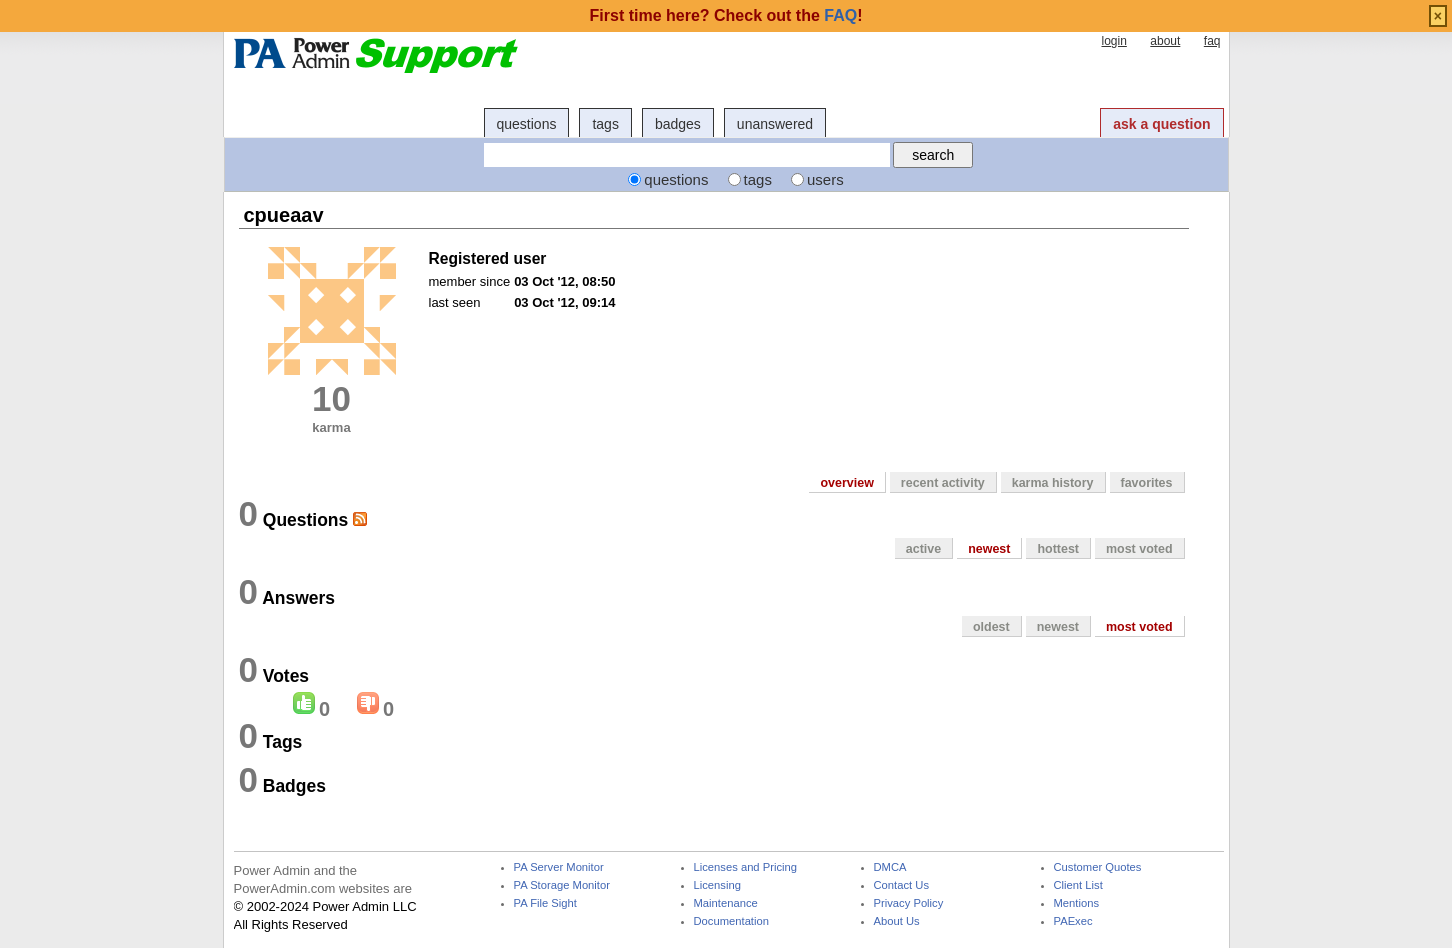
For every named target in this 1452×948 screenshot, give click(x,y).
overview (846, 483)
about (1165, 41)
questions (527, 124)
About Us (897, 921)
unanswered (775, 124)
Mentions (1077, 903)
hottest (1058, 549)
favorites (1147, 483)
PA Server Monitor (559, 867)
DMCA (890, 867)
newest (989, 549)
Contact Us (902, 885)
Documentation (731, 921)
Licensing (717, 885)
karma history (1053, 483)
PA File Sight (545, 903)
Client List (1078, 885)
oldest (991, 627)
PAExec (1073, 921)
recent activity (943, 483)
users (825, 179)
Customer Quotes (1098, 867)
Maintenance (726, 903)
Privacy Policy (909, 903)
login (1113, 41)
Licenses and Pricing (746, 867)
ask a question (1161, 124)
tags (605, 124)
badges (678, 124)
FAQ (840, 15)
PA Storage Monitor (562, 885)
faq (1212, 41)
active (923, 549)
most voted (1139, 549)
